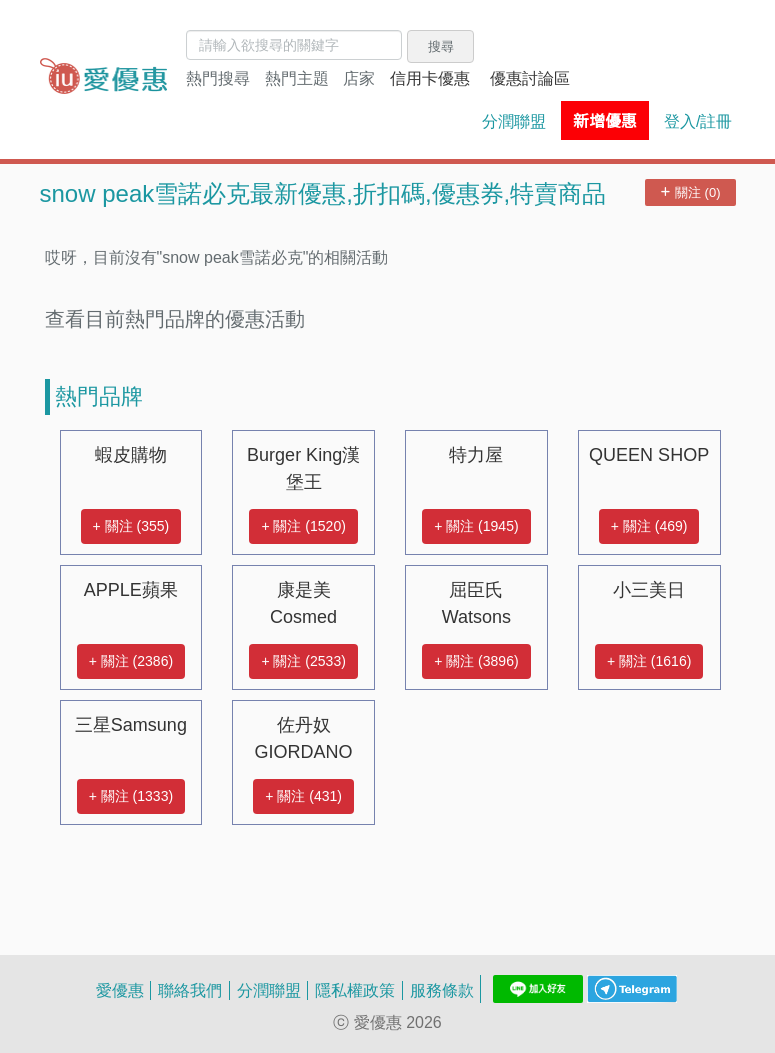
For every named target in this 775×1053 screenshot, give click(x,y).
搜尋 (441, 46)
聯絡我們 (190, 990)
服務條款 (442, 990)
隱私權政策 (355, 990)
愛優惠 (120, 990)
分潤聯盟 (514, 121)
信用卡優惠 (430, 78)
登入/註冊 (698, 121)
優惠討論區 (530, 78)
